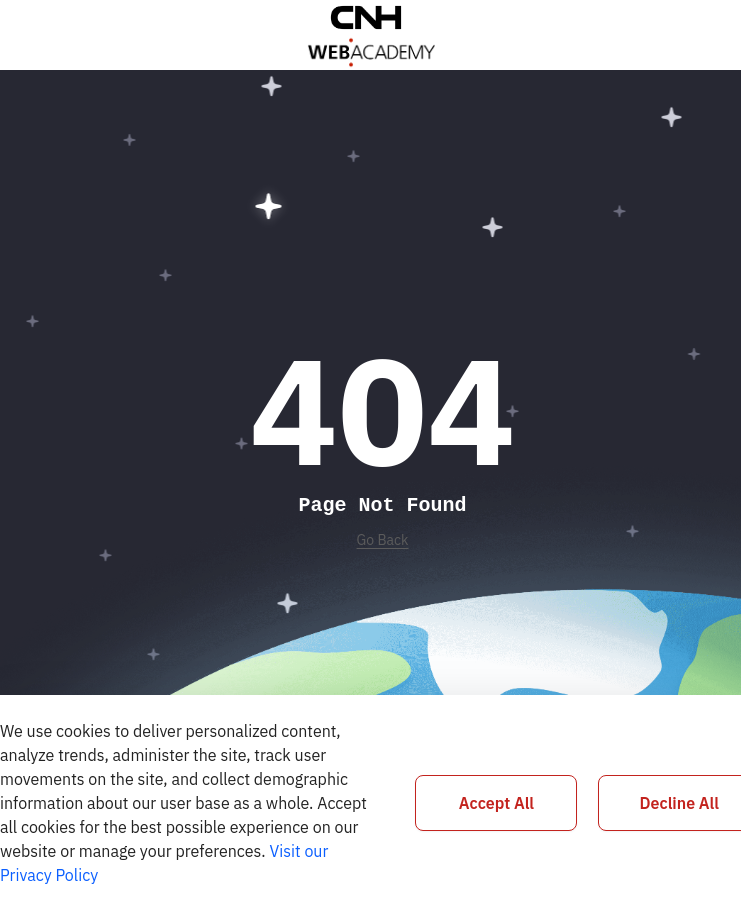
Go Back (383, 540)
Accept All (496, 803)
